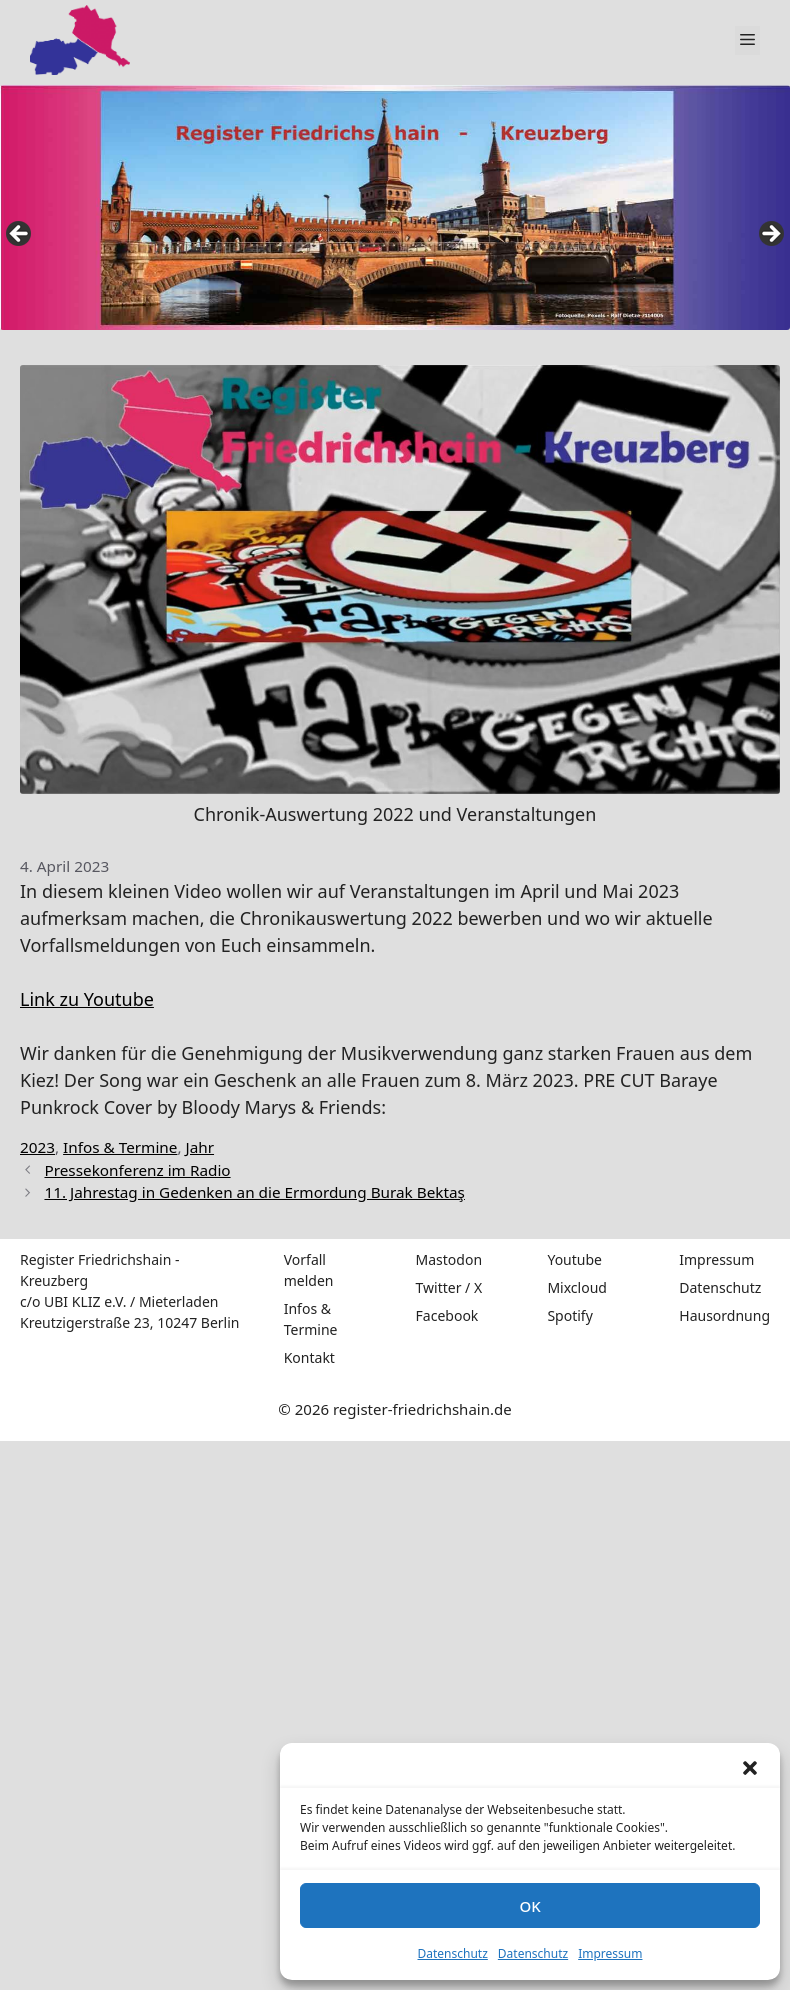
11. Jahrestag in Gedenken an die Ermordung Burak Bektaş (254, 1192)
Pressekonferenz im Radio (137, 1170)
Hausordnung (724, 1315)
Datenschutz (453, 1953)
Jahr (200, 1147)
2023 (37, 1147)
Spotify (569, 1315)
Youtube (574, 1259)
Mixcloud (577, 1287)
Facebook (447, 1315)
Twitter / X (449, 1287)
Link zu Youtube (87, 999)
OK (529, 1906)
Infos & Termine (120, 1147)
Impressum (610, 1953)
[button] (750, 1768)
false (20, 235)
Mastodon (449, 1259)
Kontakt (309, 1357)
